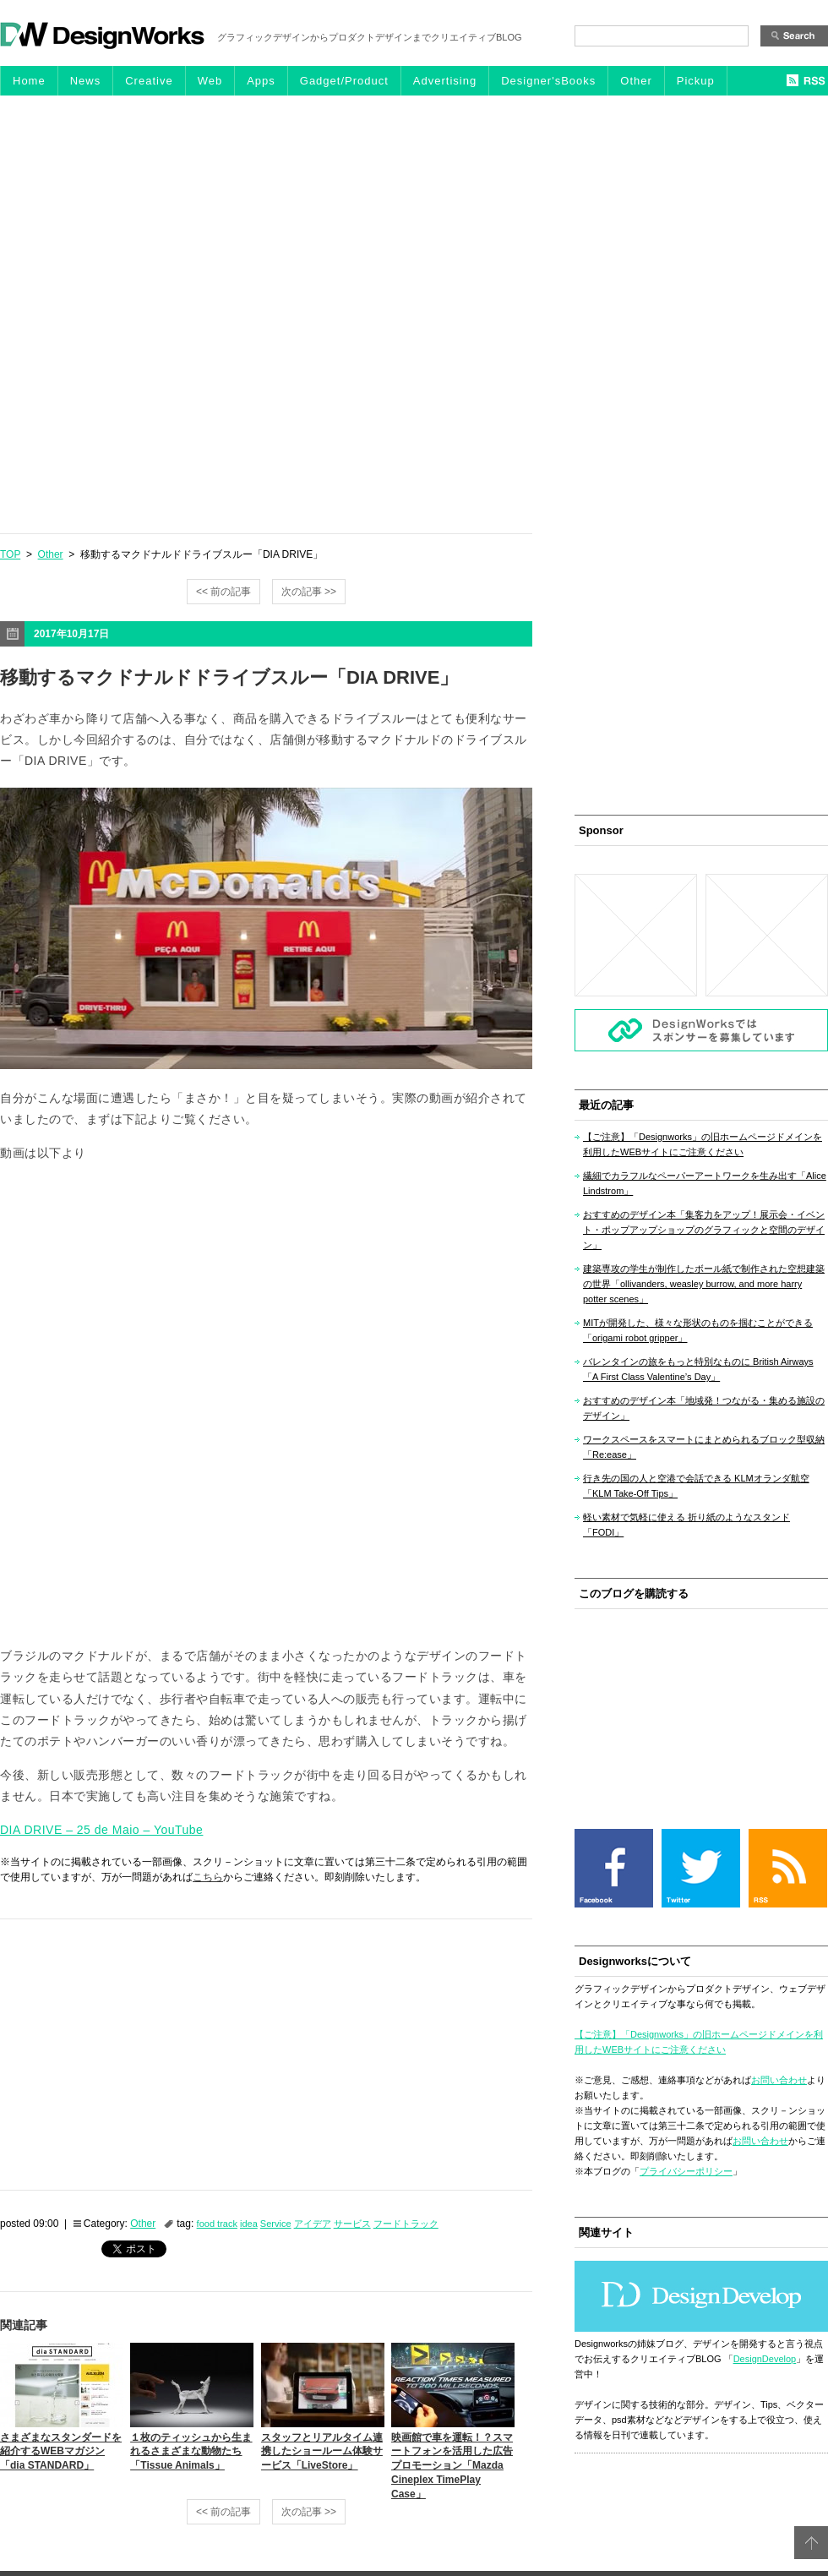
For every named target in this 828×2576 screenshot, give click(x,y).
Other (636, 80)
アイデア (312, 2224)
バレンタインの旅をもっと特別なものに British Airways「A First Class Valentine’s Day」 (698, 1369)
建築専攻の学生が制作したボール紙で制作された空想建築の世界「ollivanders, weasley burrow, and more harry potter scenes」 (704, 1283)
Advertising (445, 80)
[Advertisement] (192, 313)
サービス (352, 2224)
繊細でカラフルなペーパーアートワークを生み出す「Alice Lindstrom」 (704, 1183)
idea (249, 2224)
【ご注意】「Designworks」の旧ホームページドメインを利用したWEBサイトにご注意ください (702, 1144)
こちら (208, 1877)
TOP (10, 554)
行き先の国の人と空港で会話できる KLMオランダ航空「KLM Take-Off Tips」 (696, 1485)
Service (275, 2224)
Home (29, 80)
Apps (261, 80)
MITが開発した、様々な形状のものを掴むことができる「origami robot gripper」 (698, 1330)
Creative (148, 80)
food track (217, 2224)
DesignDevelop (765, 2359)
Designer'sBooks (548, 80)
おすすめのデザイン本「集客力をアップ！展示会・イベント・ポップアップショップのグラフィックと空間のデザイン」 (704, 1229)
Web (210, 80)
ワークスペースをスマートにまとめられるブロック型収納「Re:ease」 (704, 1447)
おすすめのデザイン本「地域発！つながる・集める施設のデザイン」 (704, 1408)
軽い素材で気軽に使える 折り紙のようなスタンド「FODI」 (686, 1524)
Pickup (696, 80)
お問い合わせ (779, 2080)
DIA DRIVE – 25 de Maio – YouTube (101, 1829)
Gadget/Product (344, 80)
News (85, 80)
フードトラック (406, 2224)
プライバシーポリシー (686, 2171)
